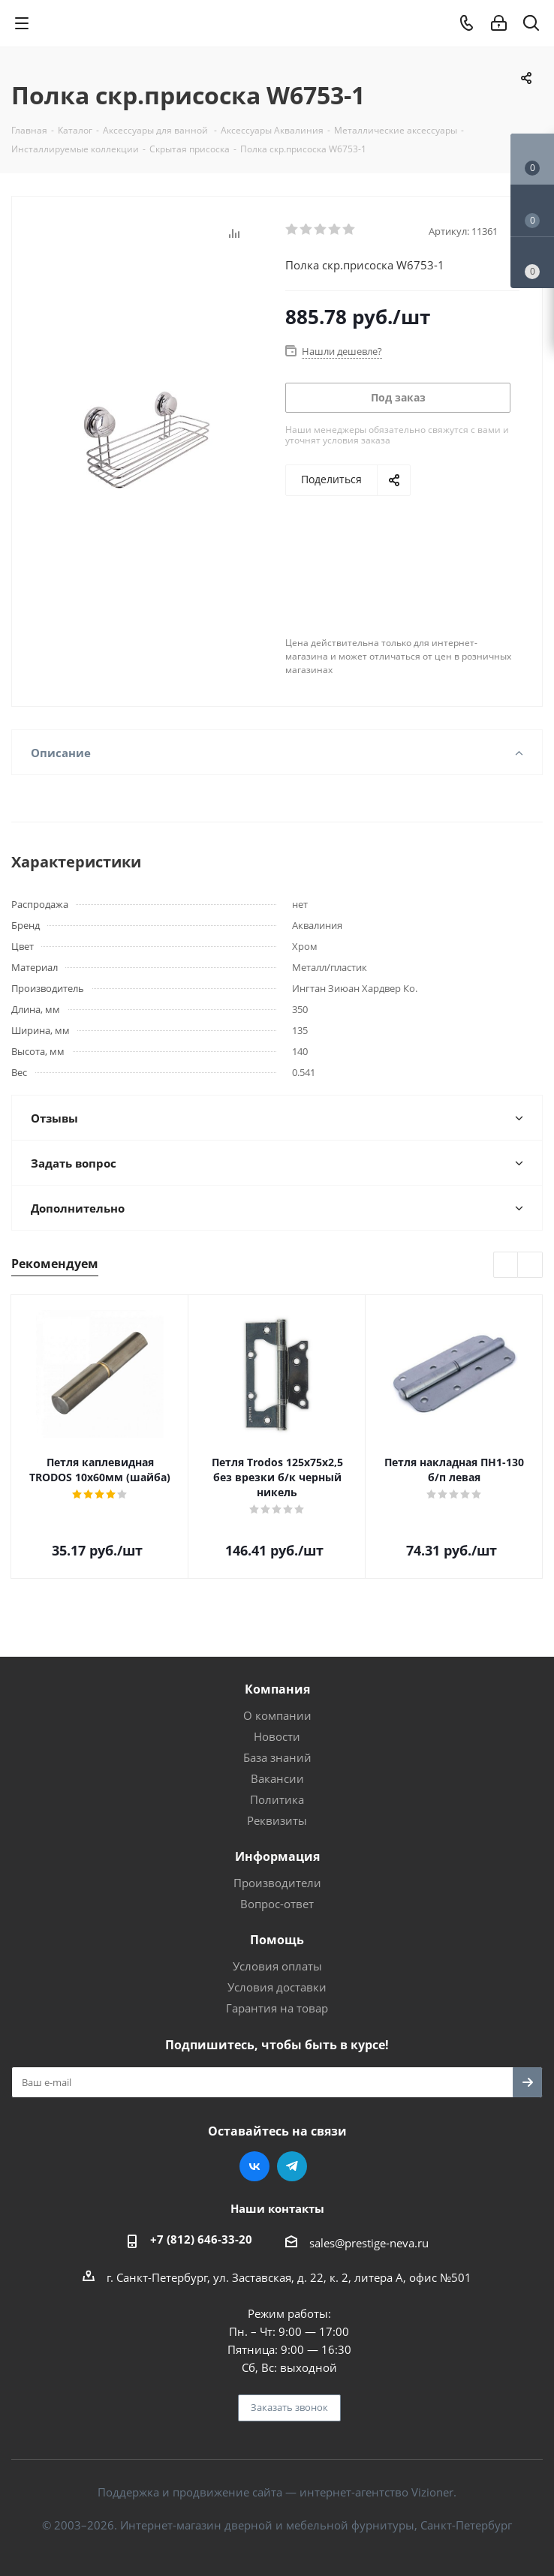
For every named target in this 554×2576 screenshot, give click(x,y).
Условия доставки (277, 1986)
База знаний (277, 1757)
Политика (277, 1799)
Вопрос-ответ (277, 1903)
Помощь (277, 1939)
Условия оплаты (277, 1965)
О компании (277, 1715)
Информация (277, 1856)
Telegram (292, 2166)
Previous (506, 1265)
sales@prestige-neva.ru (369, 2242)
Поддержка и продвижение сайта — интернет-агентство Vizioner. (277, 2491)
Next (530, 1265)
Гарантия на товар (277, 2007)
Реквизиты (277, 1820)
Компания (277, 1689)
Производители (277, 1882)
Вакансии (277, 1778)
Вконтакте (254, 2166)
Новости (277, 1736)
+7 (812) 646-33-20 (201, 2239)
